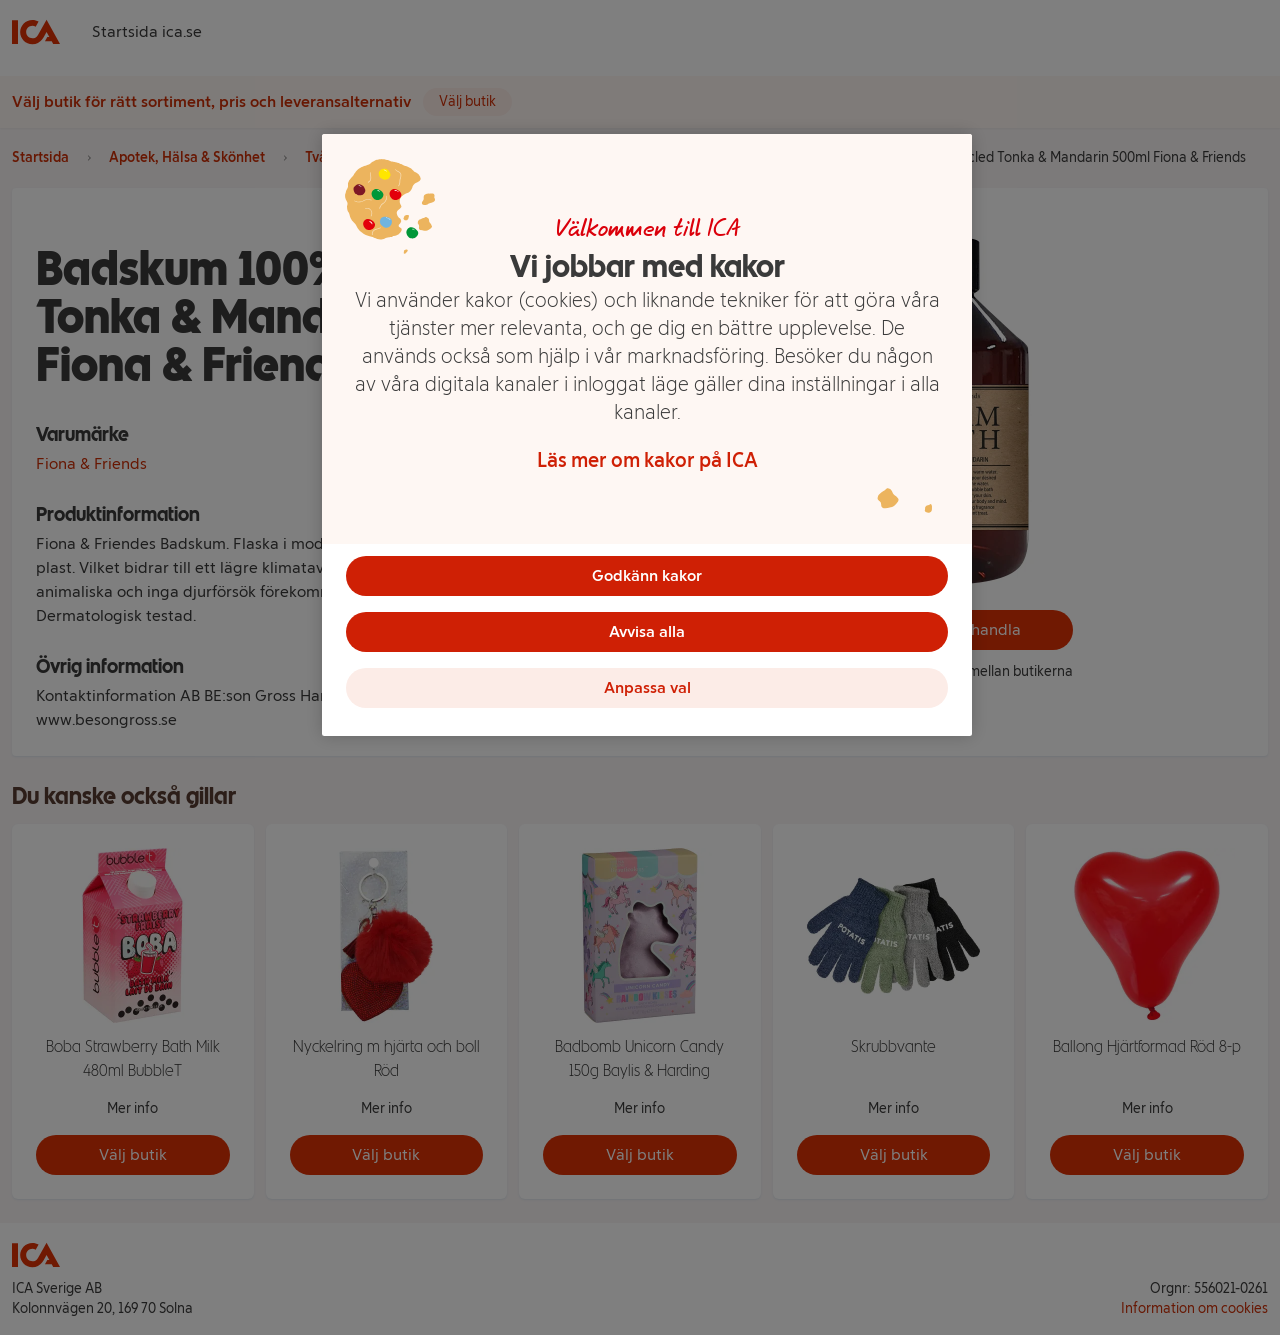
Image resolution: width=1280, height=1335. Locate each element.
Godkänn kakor (647, 575)
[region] (647, 435)
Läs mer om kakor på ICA (647, 460)
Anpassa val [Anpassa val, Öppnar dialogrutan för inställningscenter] (647, 687)
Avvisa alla (647, 631)
